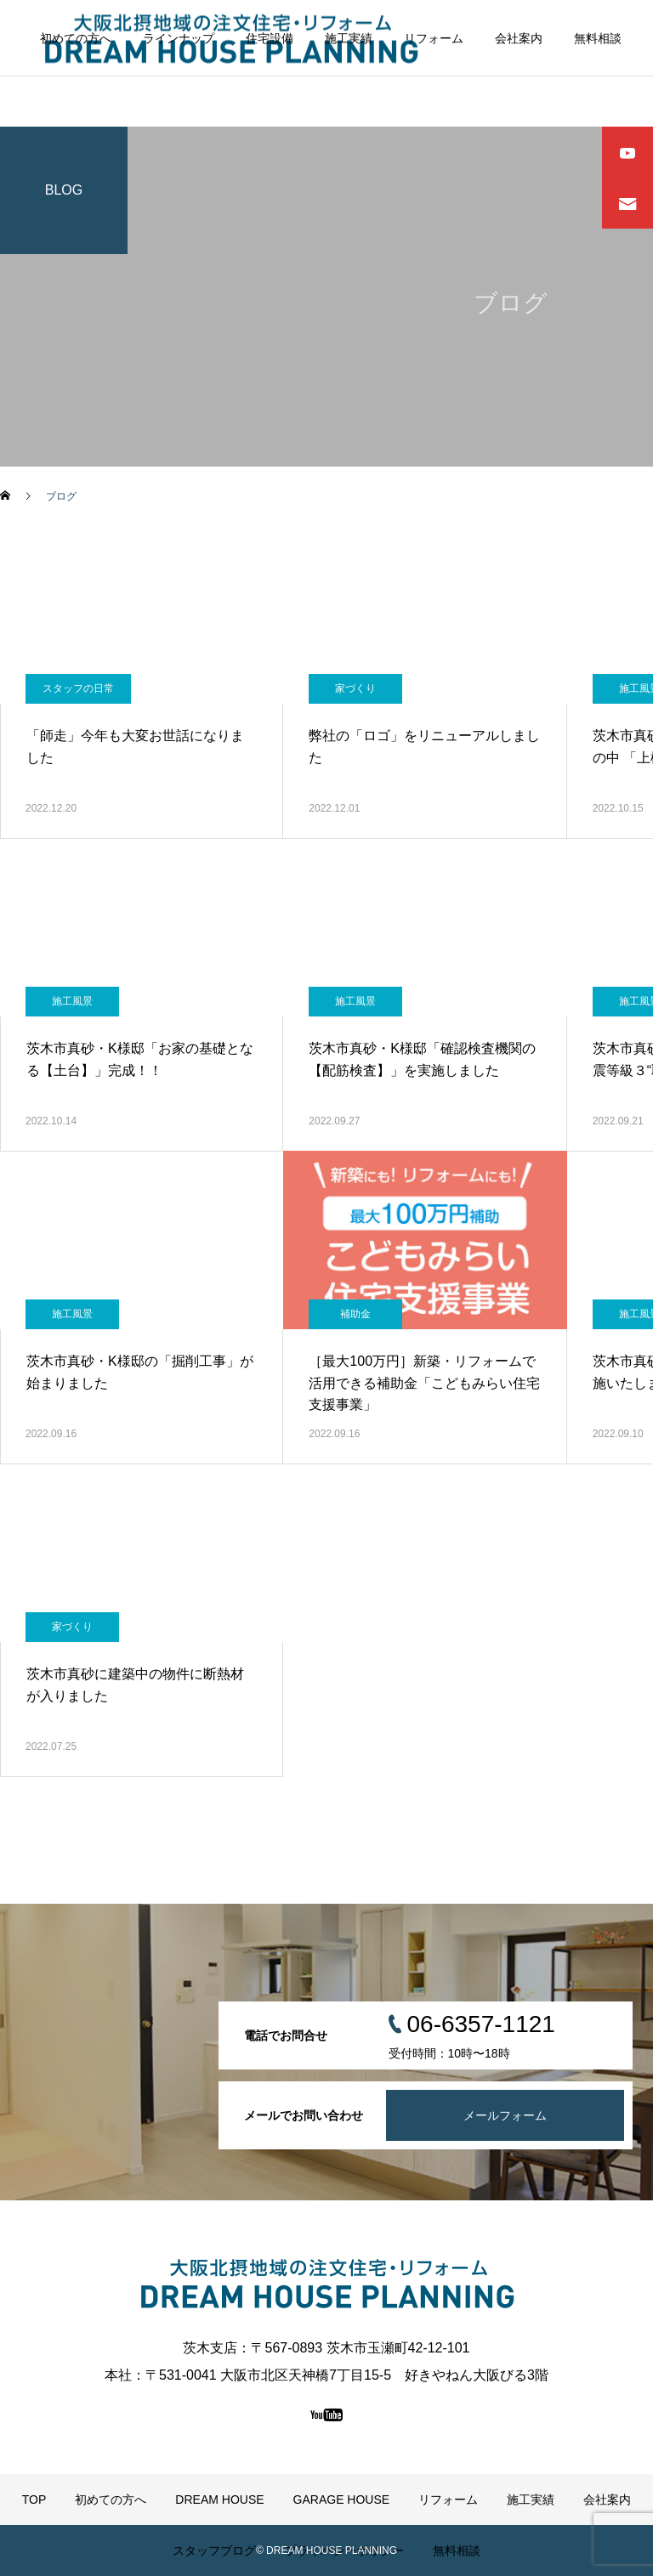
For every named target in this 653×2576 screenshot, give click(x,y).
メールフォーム (505, 2115)
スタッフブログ (214, 2550)
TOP (34, 2499)
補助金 (355, 1314)
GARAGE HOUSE (341, 2499)
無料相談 (598, 38)
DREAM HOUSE (219, 2499)
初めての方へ (75, 38)
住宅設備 (269, 38)
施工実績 (348, 38)
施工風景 (72, 1001)
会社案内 (518, 38)
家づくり (355, 688)
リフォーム (433, 38)
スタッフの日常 (78, 688)
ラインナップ (178, 38)
